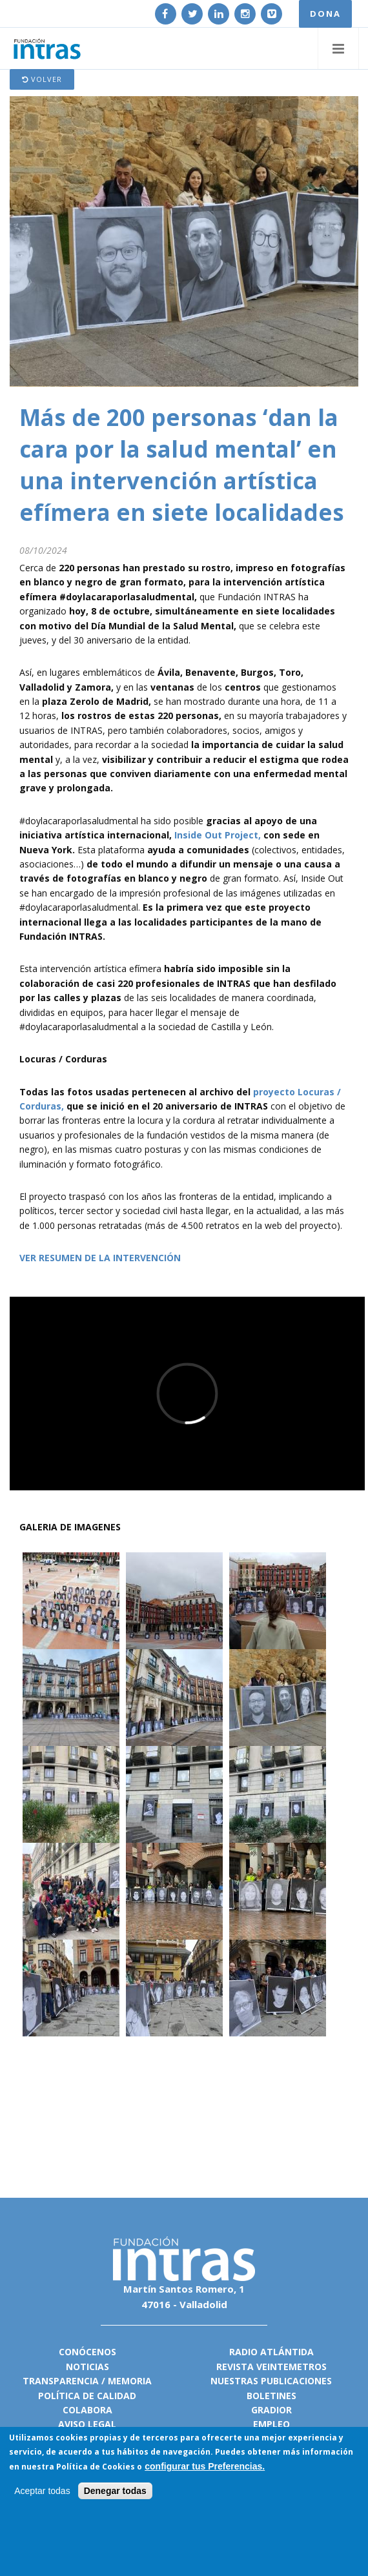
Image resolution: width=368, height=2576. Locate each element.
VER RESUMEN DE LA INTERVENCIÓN (100, 1258)
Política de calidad (87, 2395)
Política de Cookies (95, 2466)
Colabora (87, 2410)
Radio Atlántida (271, 2352)
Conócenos (87, 2352)
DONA (325, 13)
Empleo (271, 2424)
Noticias (87, 2366)
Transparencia (61, 2381)
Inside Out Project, (217, 835)
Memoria (130, 2381)
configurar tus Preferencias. (205, 2466)
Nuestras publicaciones (271, 2381)
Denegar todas (115, 2491)
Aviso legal (87, 2424)
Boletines (271, 2395)
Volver (42, 79)
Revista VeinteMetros (271, 2366)
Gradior (271, 2410)
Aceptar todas (42, 2491)
